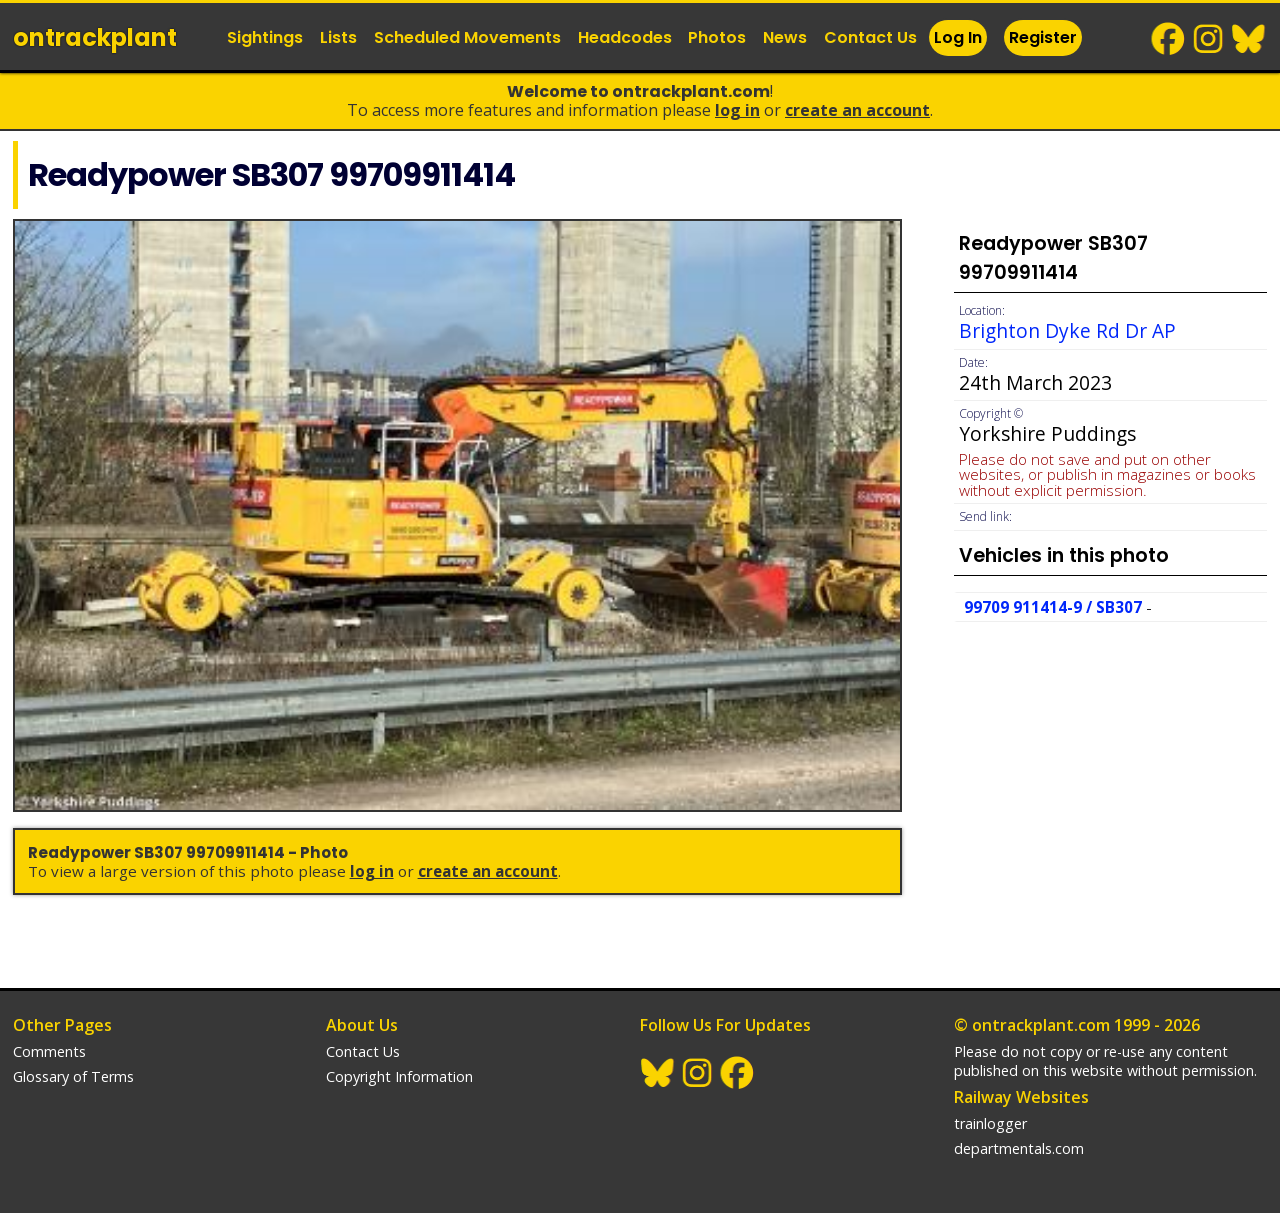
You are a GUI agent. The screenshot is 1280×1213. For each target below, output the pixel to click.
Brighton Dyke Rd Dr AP (1067, 330)
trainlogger (990, 1123)
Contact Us (870, 37)
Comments (49, 1051)
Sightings (265, 37)
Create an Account (857, 110)
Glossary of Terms (73, 1076)
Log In (958, 37)
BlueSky (1249, 39)
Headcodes (625, 37)
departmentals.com (1019, 1148)
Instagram (1209, 39)
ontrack (95, 37)
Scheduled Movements (467, 37)
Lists (338, 37)
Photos (717, 37)
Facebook (1169, 39)
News (785, 37)
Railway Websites (1021, 1097)
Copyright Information (399, 1076)
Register (1043, 37)
